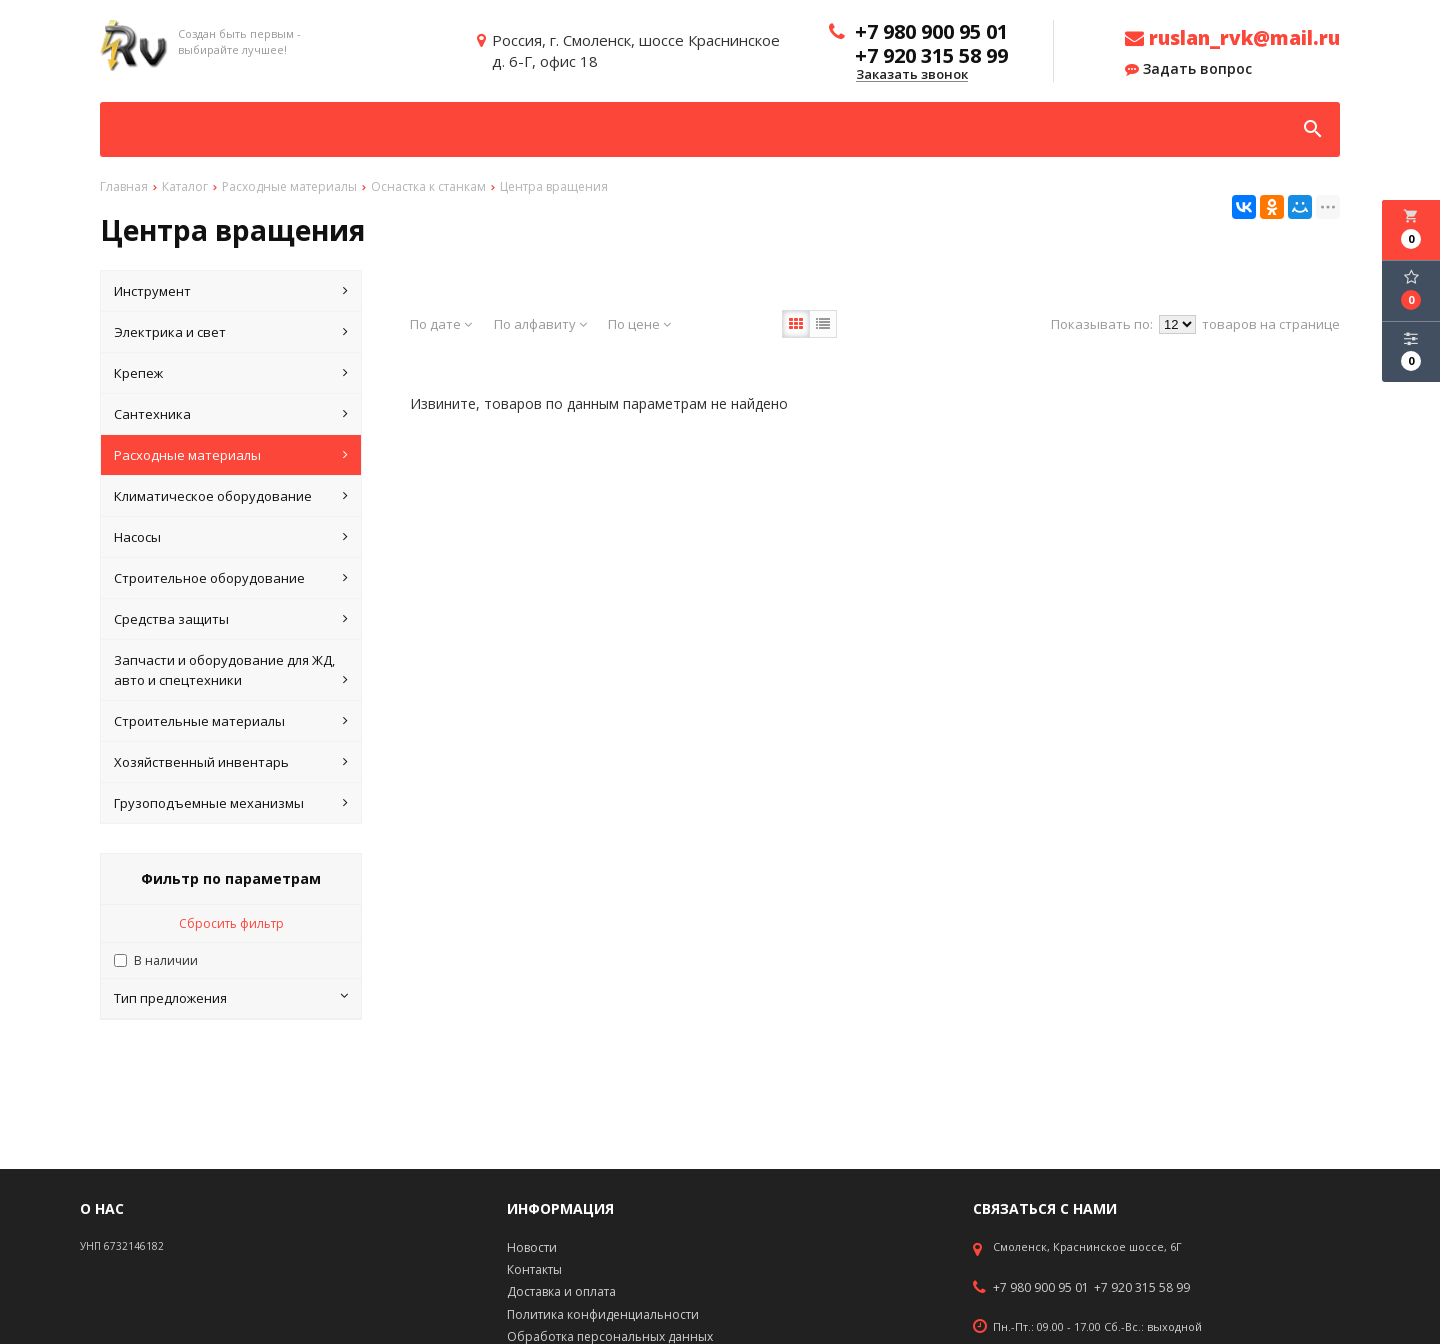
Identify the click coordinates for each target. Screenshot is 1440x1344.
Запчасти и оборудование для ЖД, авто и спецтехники (231, 670)
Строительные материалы (231, 721)
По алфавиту (540, 324)
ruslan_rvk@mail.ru (1232, 38)
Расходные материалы (231, 455)
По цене (639, 324)
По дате (441, 324)
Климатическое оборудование (231, 496)
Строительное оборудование (231, 578)
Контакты (534, 1269)
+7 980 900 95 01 (1041, 1288)
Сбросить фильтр (231, 923)
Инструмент (231, 291)
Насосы (231, 537)
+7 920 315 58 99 (1142, 1288)
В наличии (166, 960)
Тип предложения (231, 998)
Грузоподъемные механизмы (231, 803)
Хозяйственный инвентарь (231, 762)
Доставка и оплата (561, 1291)
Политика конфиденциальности (603, 1314)
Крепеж (231, 373)
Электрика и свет (231, 332)
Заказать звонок (912, 75)
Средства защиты (231, 619)
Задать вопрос (1188, 69)
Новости (532, 1247)
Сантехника (231, 414)
